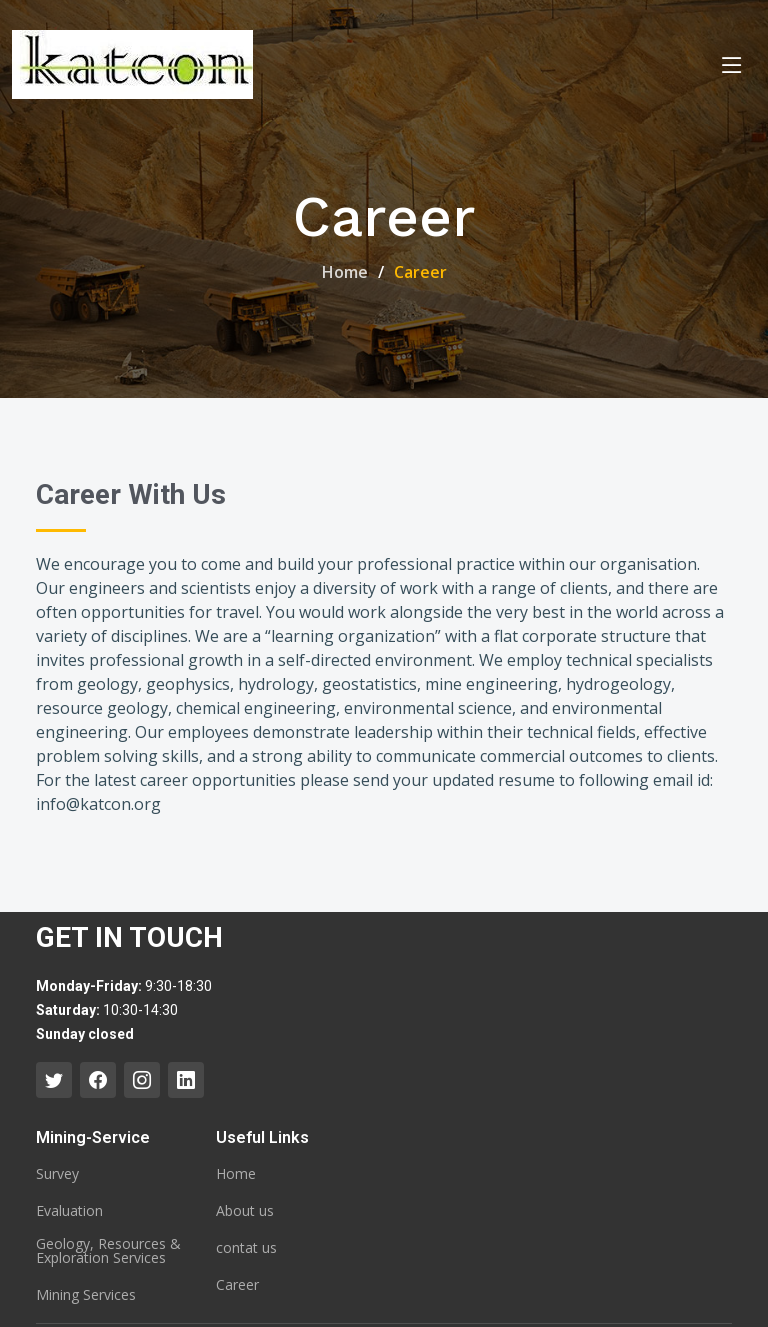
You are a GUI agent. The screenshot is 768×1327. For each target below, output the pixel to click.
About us (245, 1211)
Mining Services (86, 1295)
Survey (57, 1174)
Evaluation (69, 1211)
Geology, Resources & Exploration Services (108, 1251)
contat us (246, 1248)
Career (237, 1285)
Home (345, 272)
